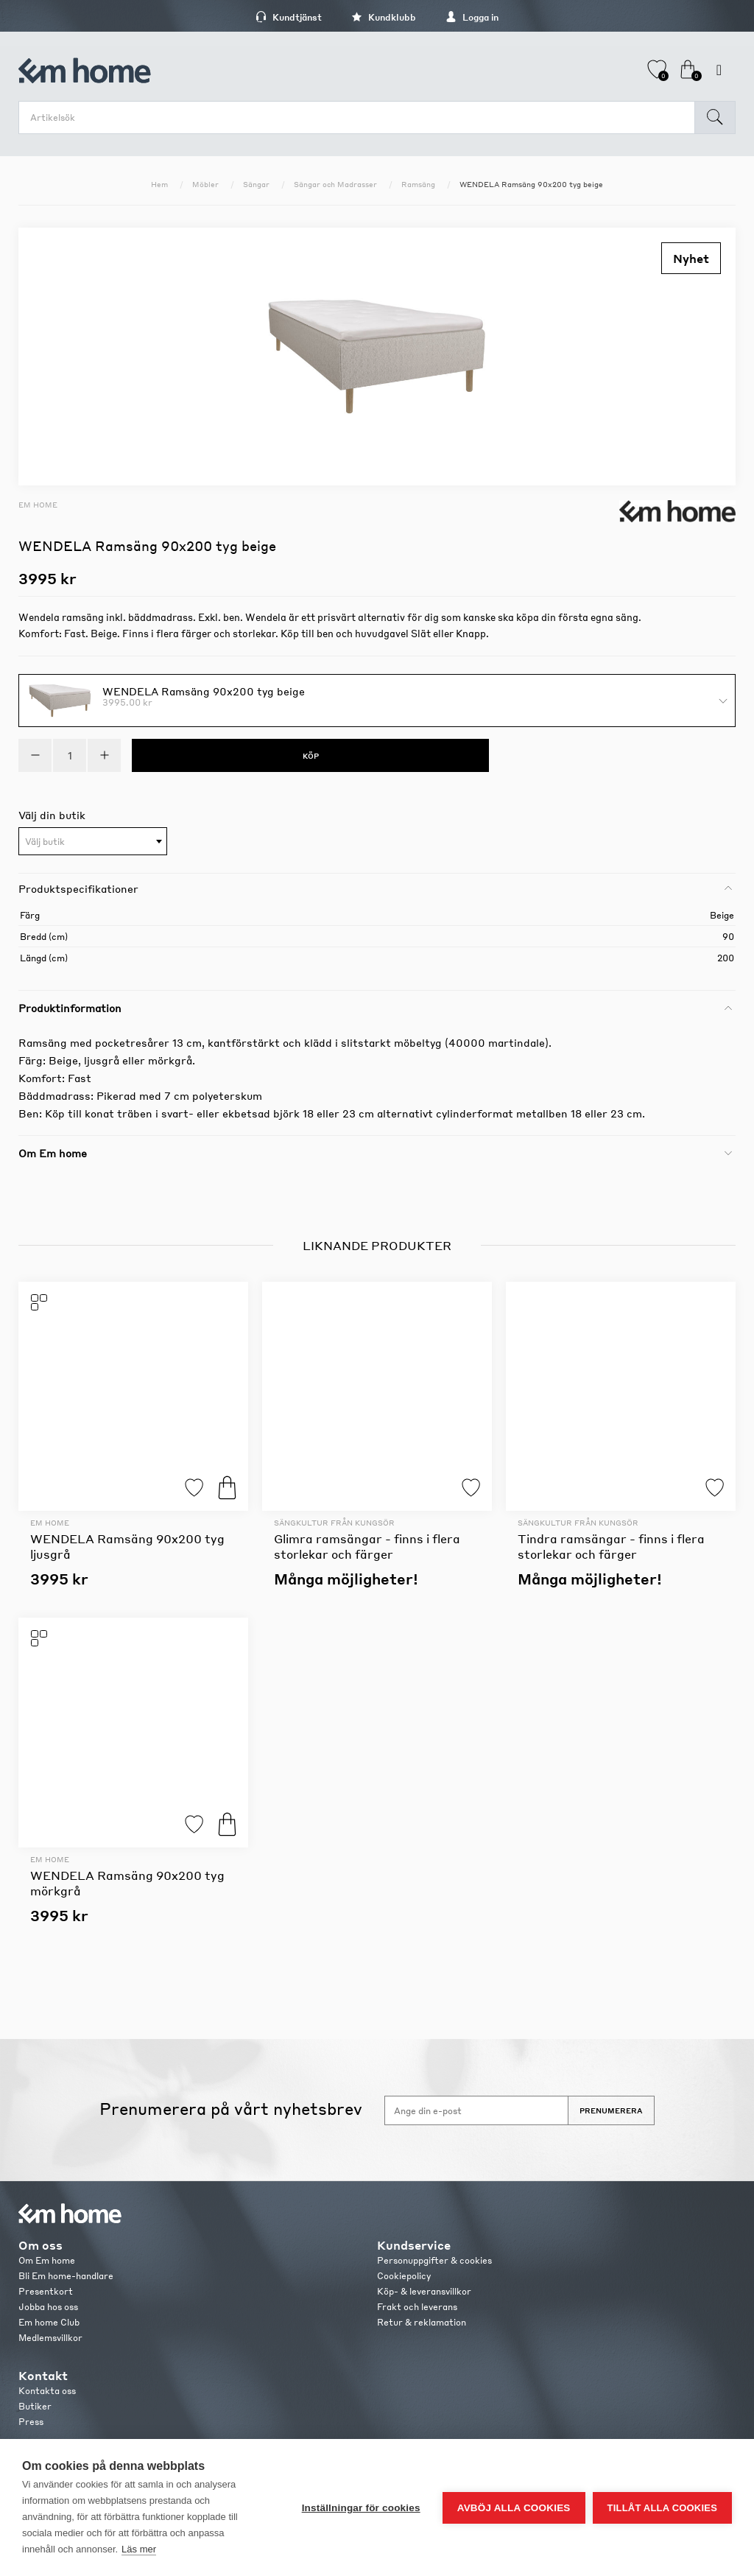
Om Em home (46, 2260)
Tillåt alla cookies (662, 2507)
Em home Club (49, 2322)
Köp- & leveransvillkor (424, 2291)
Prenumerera (611, 2110)
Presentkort (45, 2291)
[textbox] (92, 842)
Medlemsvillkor (50, 2337)
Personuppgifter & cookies (434, 2260)
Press (30, 2421)
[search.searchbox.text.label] (360, 117)
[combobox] (92, 841)
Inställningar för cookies (361, 2507)
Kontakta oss (47, 2390)
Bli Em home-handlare (65, 2275)
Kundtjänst (289, 17)
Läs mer (138, 2549)
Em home (37, 504)
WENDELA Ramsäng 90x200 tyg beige (203, 690)
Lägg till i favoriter (194, 1487)
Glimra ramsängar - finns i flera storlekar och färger (367, 1546)
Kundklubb (383, 17)
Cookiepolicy (404, 2275)
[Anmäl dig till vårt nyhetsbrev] (476, 2110)
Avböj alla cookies (514, 2507)
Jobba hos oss (48, 2306)
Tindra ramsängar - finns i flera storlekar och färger (611, 1546)
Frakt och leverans (417, 2306)
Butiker (35, 2406)
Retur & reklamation (421, 2322)
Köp (227, 1487)
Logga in (471, 17)
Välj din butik (51, 814)
